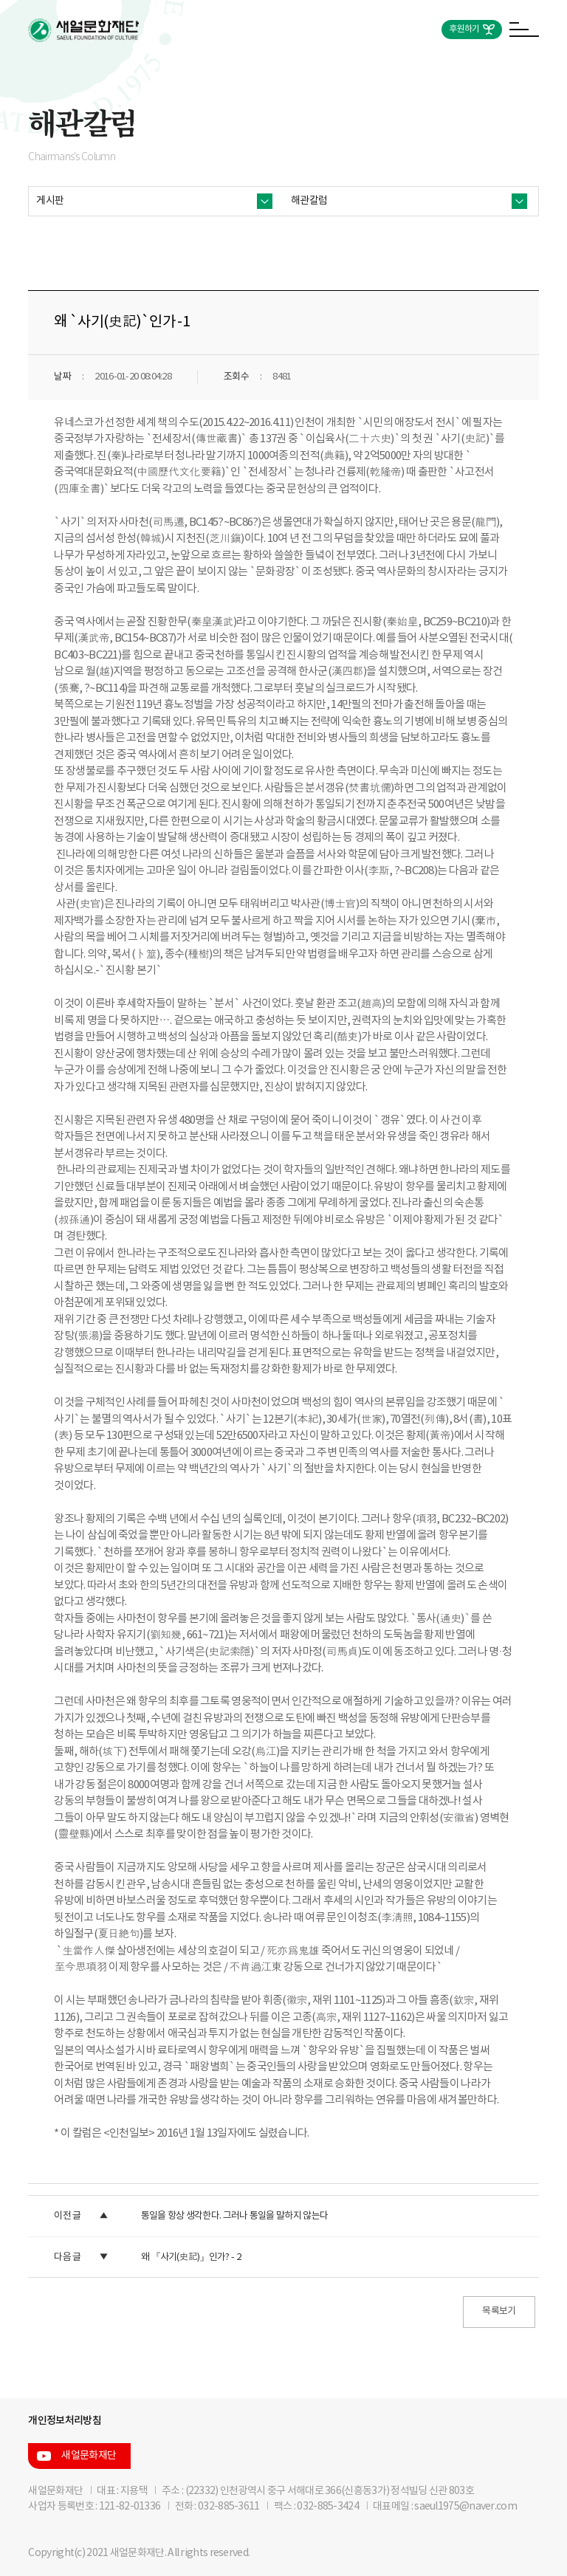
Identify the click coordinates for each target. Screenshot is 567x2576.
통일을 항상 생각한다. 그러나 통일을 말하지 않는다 (234, 2216)
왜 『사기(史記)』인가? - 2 (191, 2257)
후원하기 (464, 29)
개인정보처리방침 (64, 2420)
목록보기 (498, 2311)
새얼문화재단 (88, 2456)
